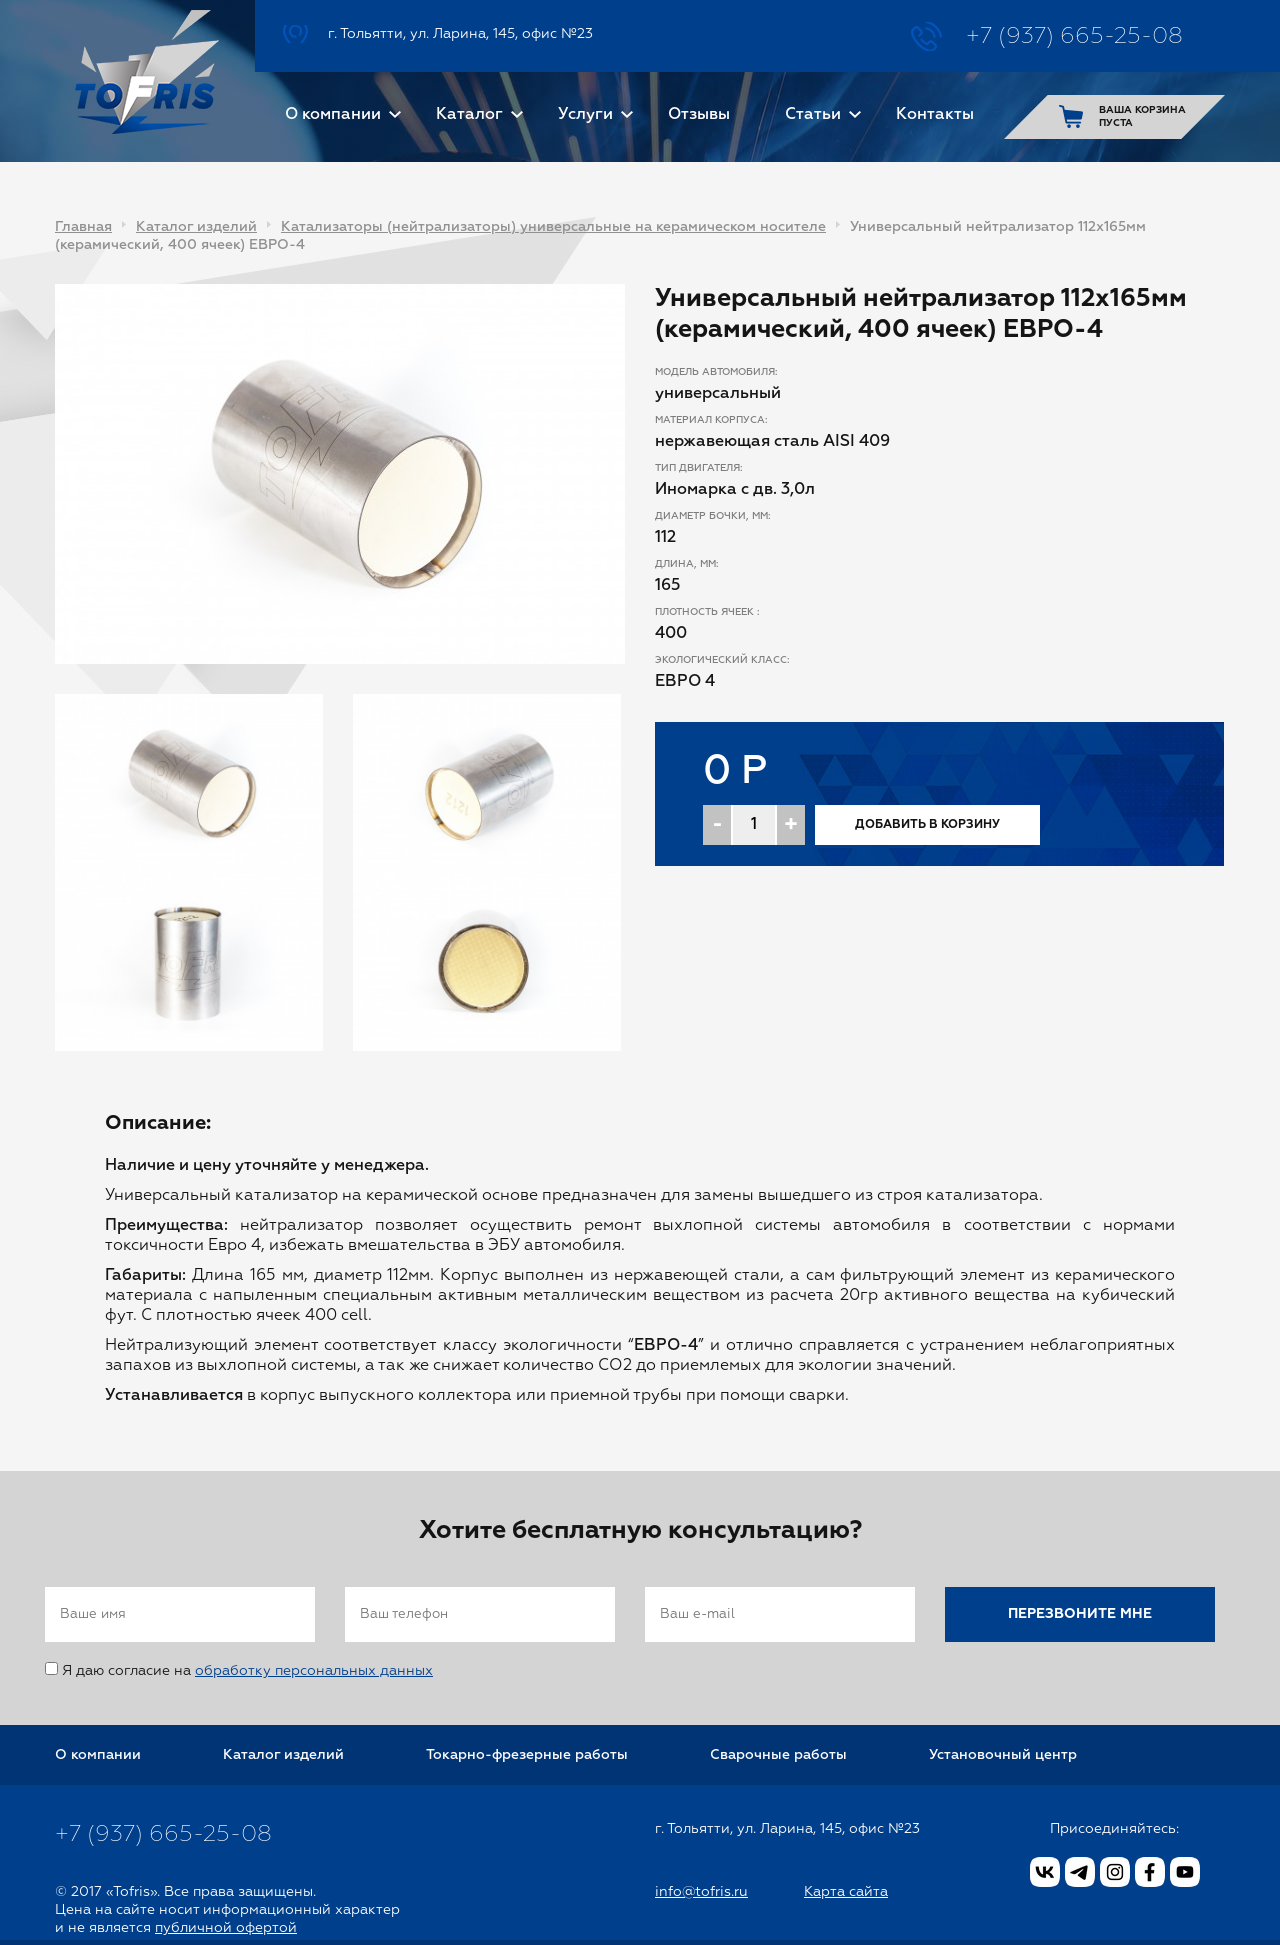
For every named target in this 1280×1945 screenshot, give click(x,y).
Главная (83, 227)
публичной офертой (226, 1928)
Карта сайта (846, 1892)
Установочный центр (1003, 1755)
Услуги (585, 115)
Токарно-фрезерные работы (527, 1755)
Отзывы (699, 115)
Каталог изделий (196, 227)
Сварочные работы (778, 1755)
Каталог (469, 115)
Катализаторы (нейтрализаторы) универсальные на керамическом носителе (553, 227)
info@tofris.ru (701, 1892)
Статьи (813, 115)
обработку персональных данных (314, 1671)
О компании (333, 115)
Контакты (935, 115)
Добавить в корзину (927, 825)
